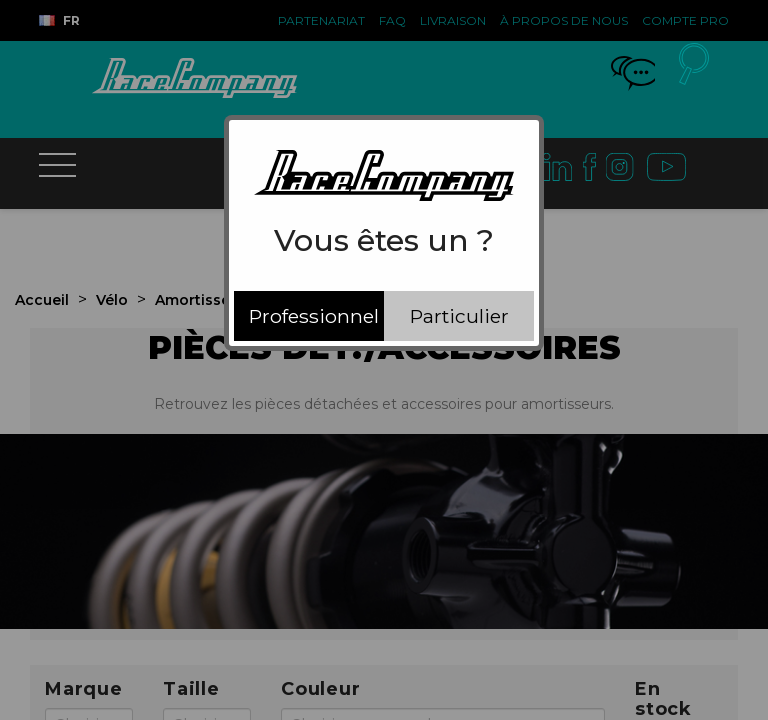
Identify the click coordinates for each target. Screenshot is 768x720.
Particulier (459, 316)
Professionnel (314, 316)
